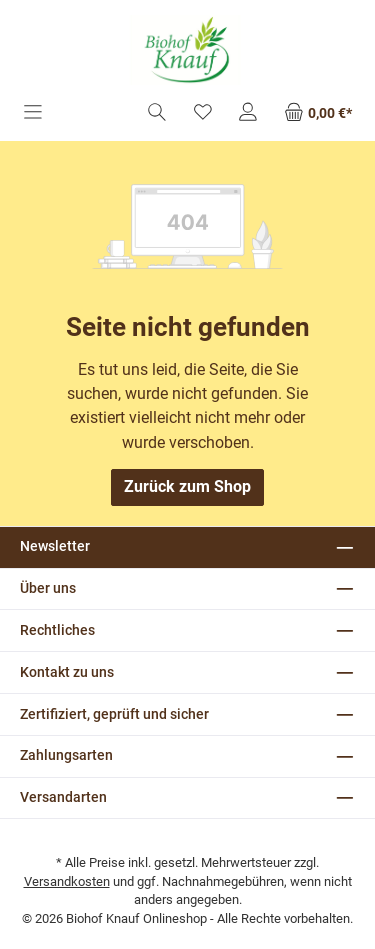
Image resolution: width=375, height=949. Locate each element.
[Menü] (33, 113)
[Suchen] (157, 113)
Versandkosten (67, 881)
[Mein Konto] (248, 113)
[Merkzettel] (203, 113)
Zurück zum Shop (187, 486)
